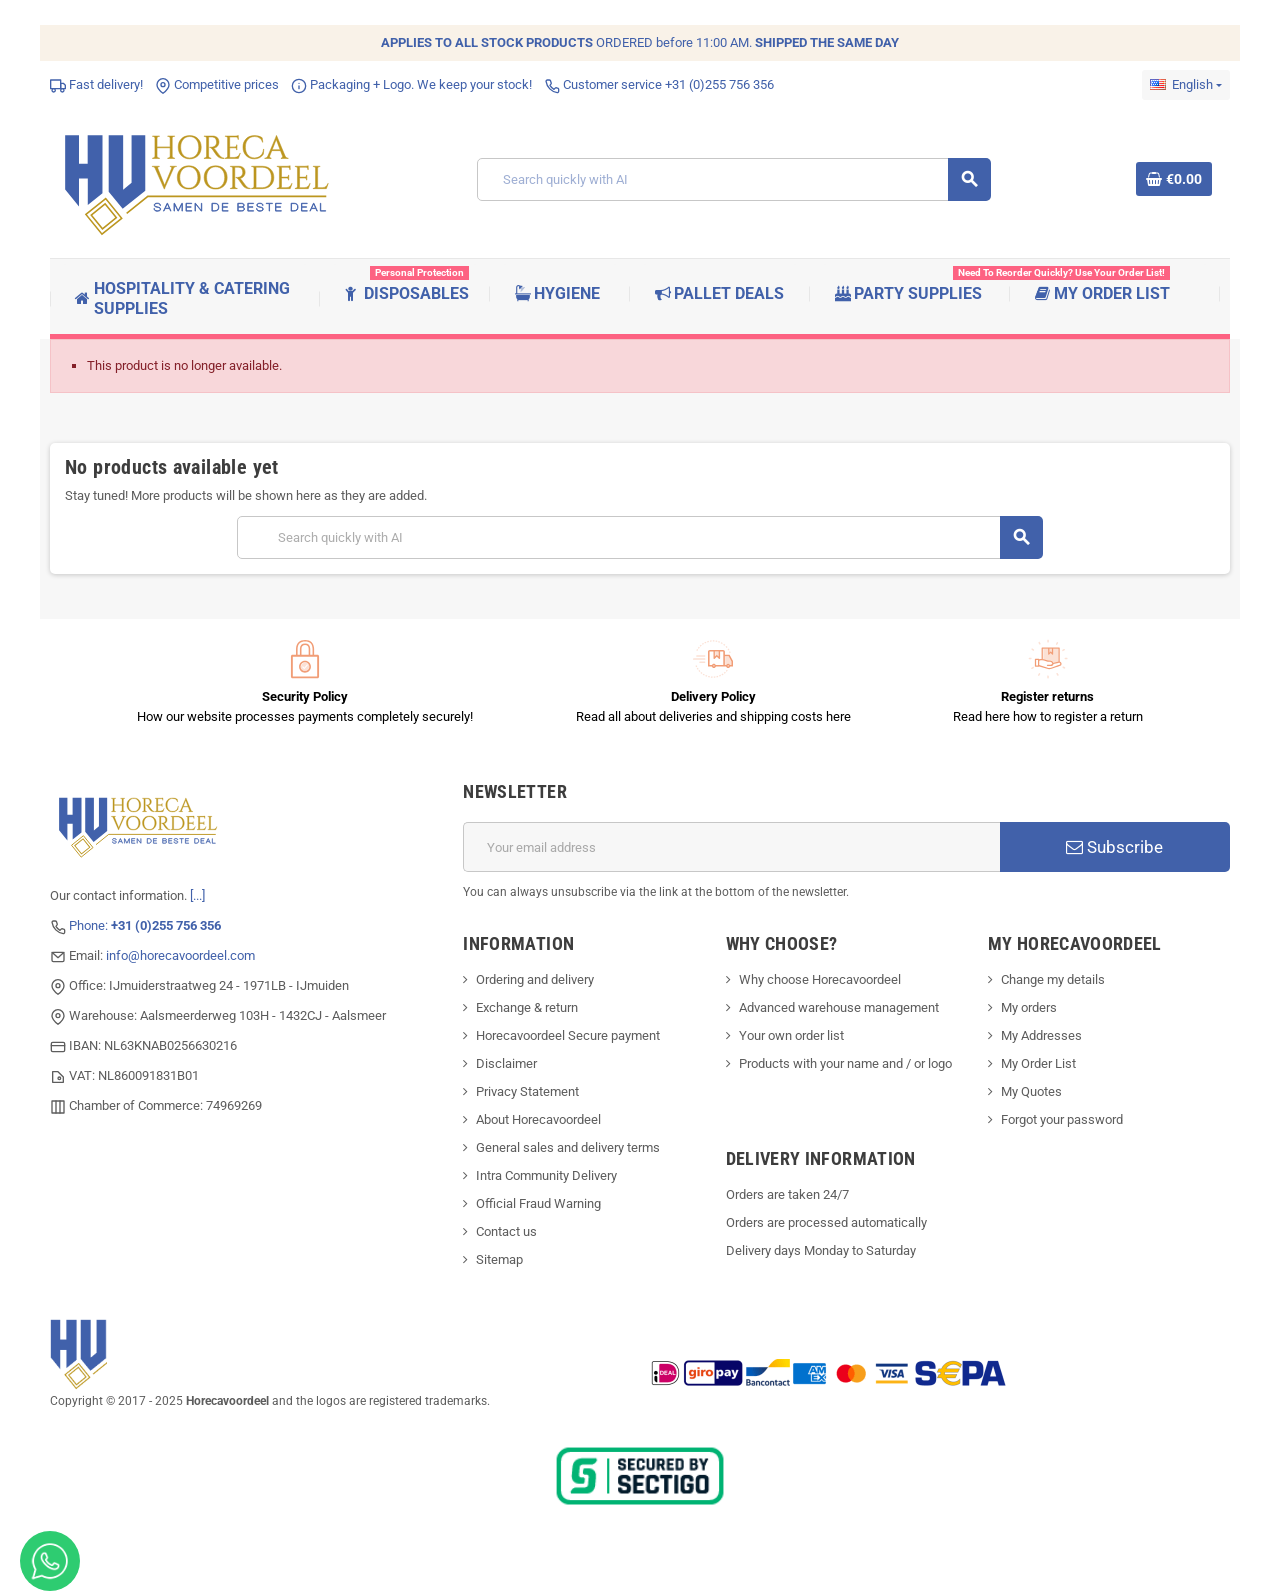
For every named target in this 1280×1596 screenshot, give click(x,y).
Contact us (506, 1231)
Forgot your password (1062, 1119)
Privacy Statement (527, 1091)
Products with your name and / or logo (845, 1063)
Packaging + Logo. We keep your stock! (411, 84)
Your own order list (791, 1035)
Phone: (145, 925)
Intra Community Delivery (546, 1175)
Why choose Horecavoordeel (820, 979)
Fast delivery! (96, 84)
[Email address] (731, 847)
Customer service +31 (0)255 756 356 (659, 84)
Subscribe (1114, 847)
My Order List (1038, 1063)
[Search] (734, 179)
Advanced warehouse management (839, 1007)
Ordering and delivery (535, 979)
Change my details (1053, 979)
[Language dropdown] (1186, 85)
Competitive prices (217, 84)
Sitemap (499, 1259)
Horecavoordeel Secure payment (568, 1035)
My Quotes (1031, 1091)
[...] (197, 895)
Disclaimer (506, 1063)
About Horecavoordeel (538, 1119)
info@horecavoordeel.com (180, 955)
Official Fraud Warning (538, 1203)
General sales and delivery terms (568, 1147)
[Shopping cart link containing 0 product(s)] (1174, 179)
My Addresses (1041, 1035)
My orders (1029, 1007)
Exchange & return (527, 1007)
